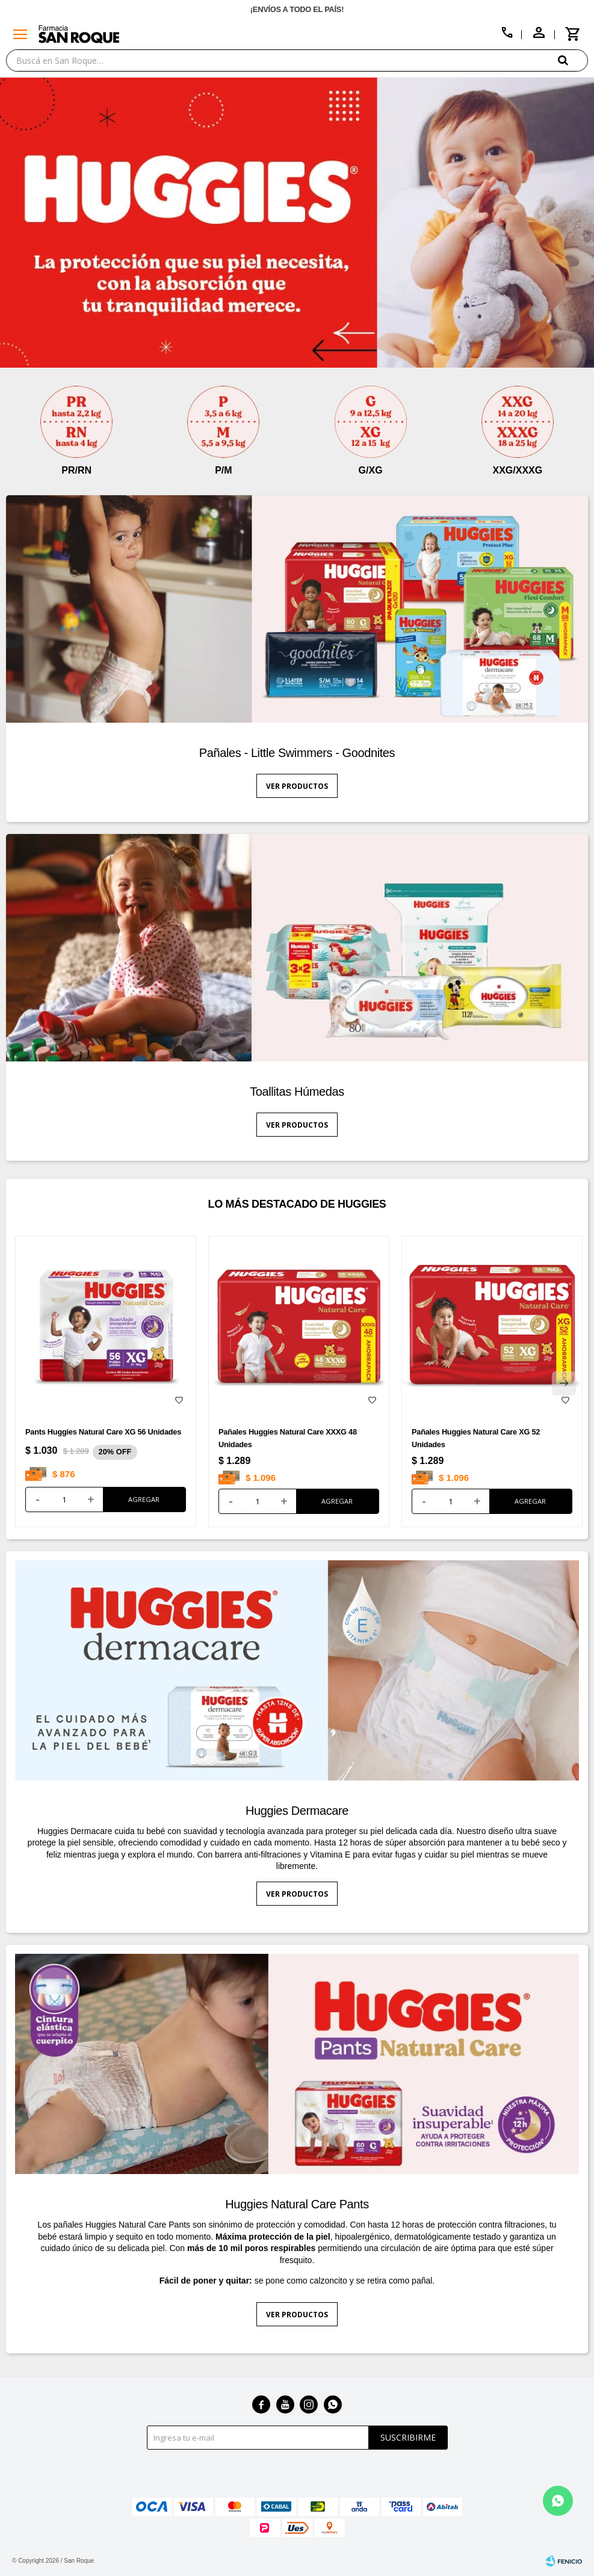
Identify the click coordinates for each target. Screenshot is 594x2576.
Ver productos (297, 786)
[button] (573, 59)
